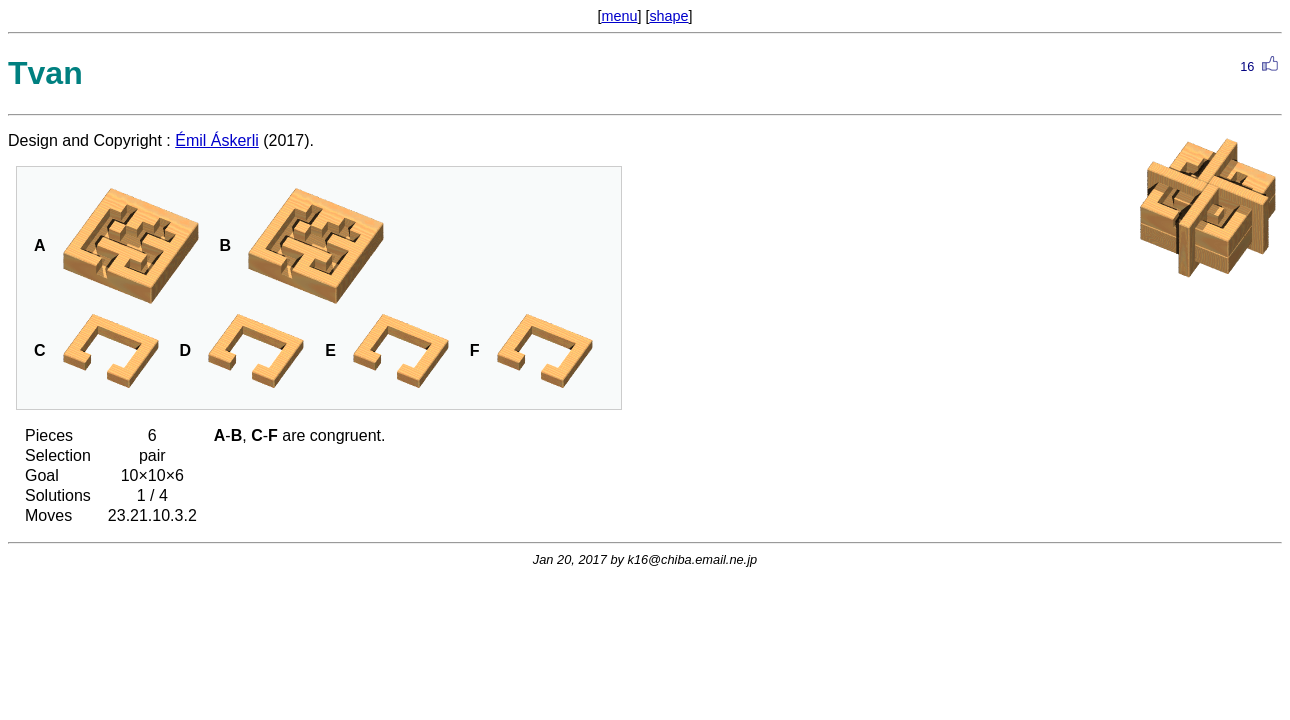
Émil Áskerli (217, 140)
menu (619, 16)
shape (668, 16)
